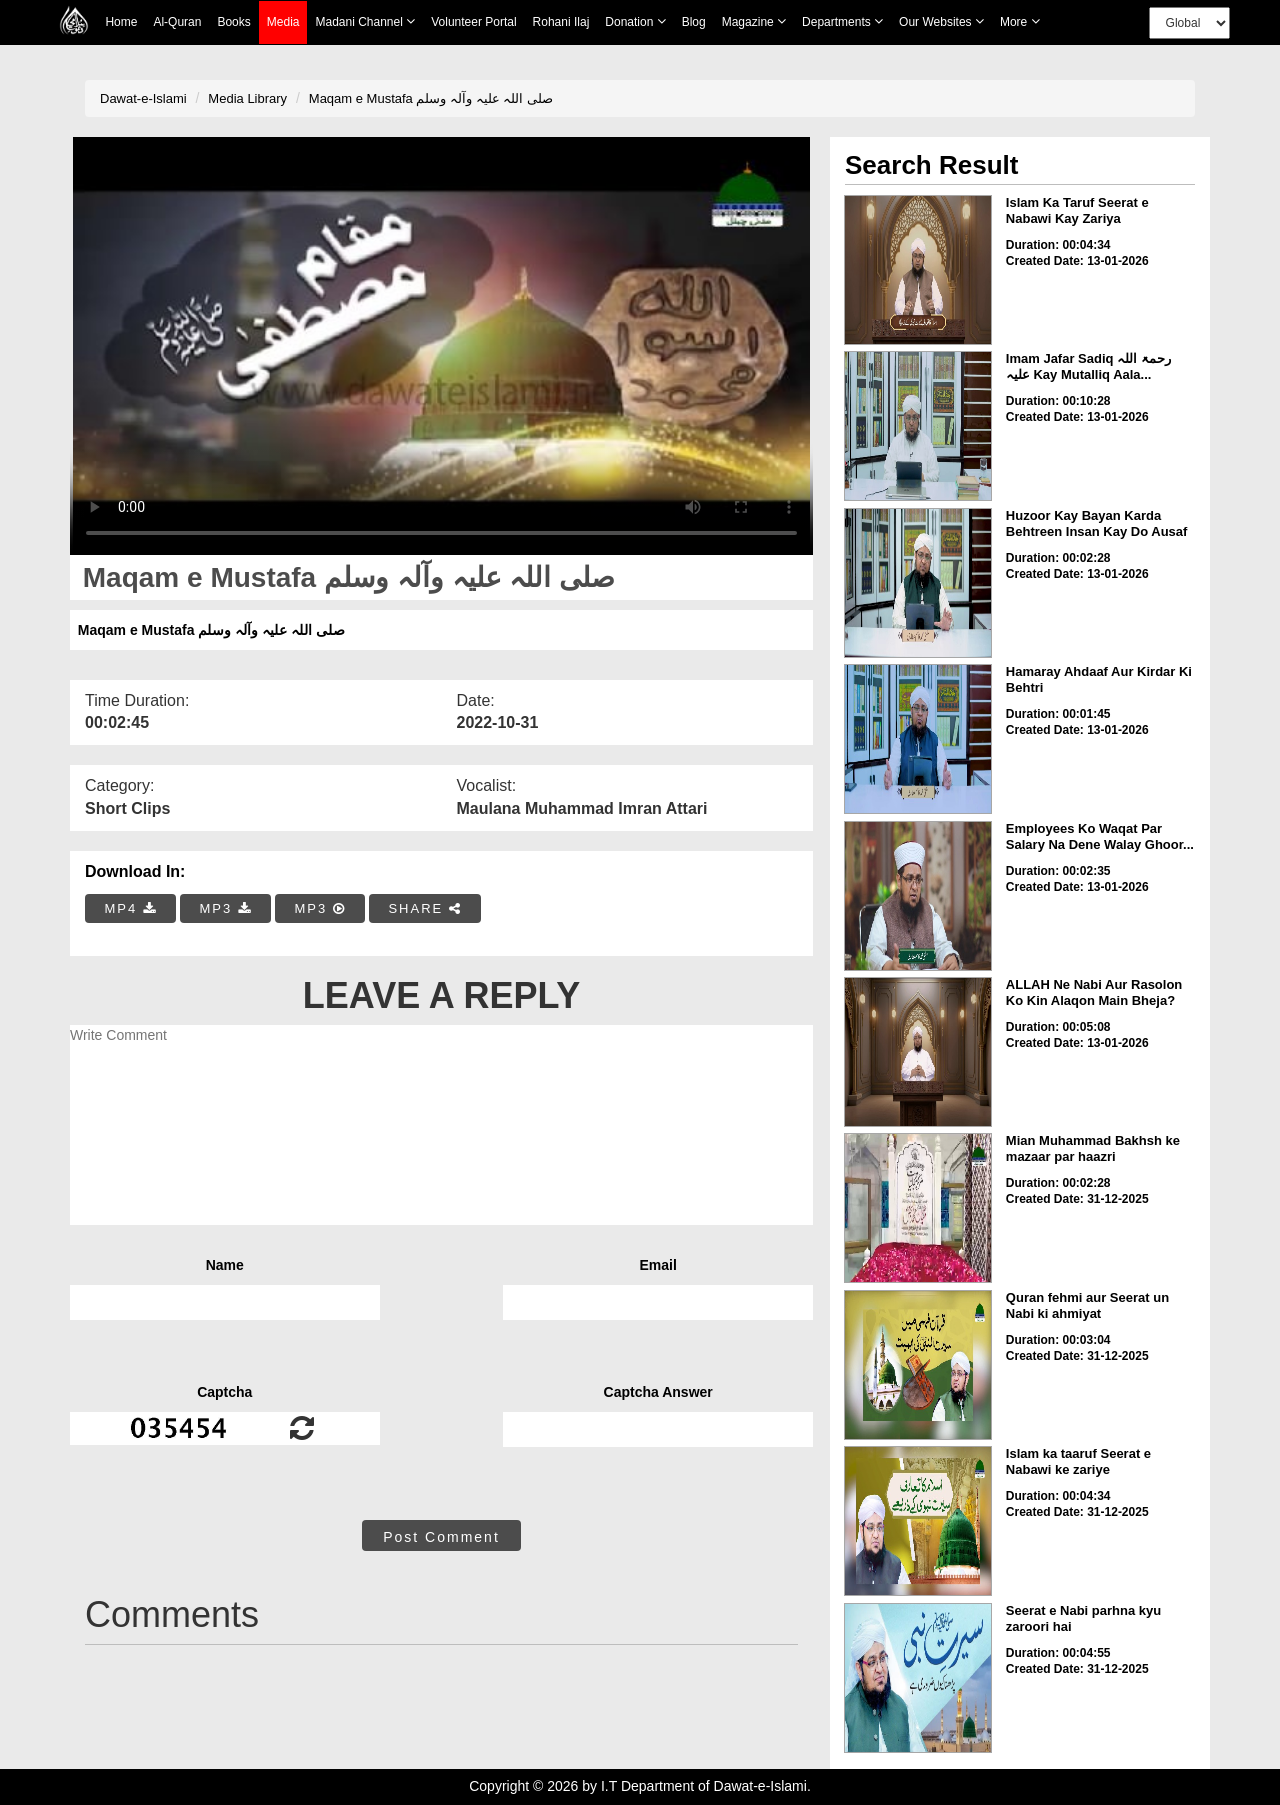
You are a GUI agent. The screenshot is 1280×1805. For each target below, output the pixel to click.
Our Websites (941, 21)
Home (121, 22)
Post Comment (441, 1537)
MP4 (131, 908)
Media (283, 22)
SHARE (424, 908)
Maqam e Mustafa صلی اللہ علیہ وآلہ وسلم (431, 98)
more (1020, 21)
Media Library (247, 98)
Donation (635, 21)
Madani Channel (365, 21)
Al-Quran (177, 22)
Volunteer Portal (473, 22)
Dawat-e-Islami (143, 98)
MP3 (225, 908)
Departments (842, 21)
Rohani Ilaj (561, 22)
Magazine (754, 21)
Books (233, 22)
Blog (694, 22)
